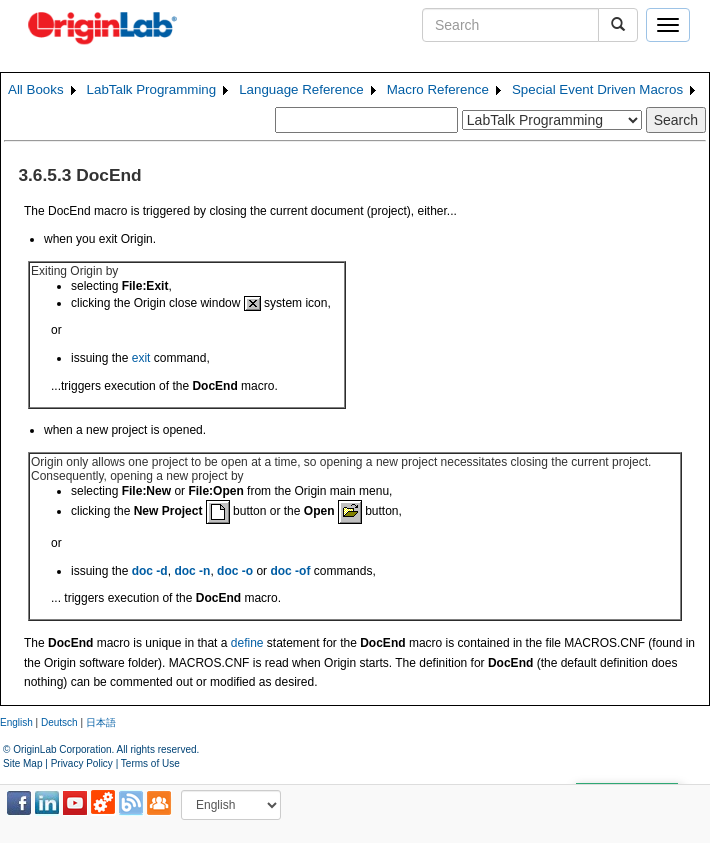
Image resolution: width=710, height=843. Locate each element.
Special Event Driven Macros (597, 89)
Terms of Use (150, 763)
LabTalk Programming (152, 89)
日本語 (101, 722)
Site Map (22, 763)
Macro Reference (438, 89)
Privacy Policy (82, 763)
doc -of (290, 571)
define (247, 643)
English (16, 722)
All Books (36, 89)
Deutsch (59, 722)
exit (141, 358)
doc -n (192, 571)
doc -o (235, 571)
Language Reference (301, 89)
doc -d (150, 571)
